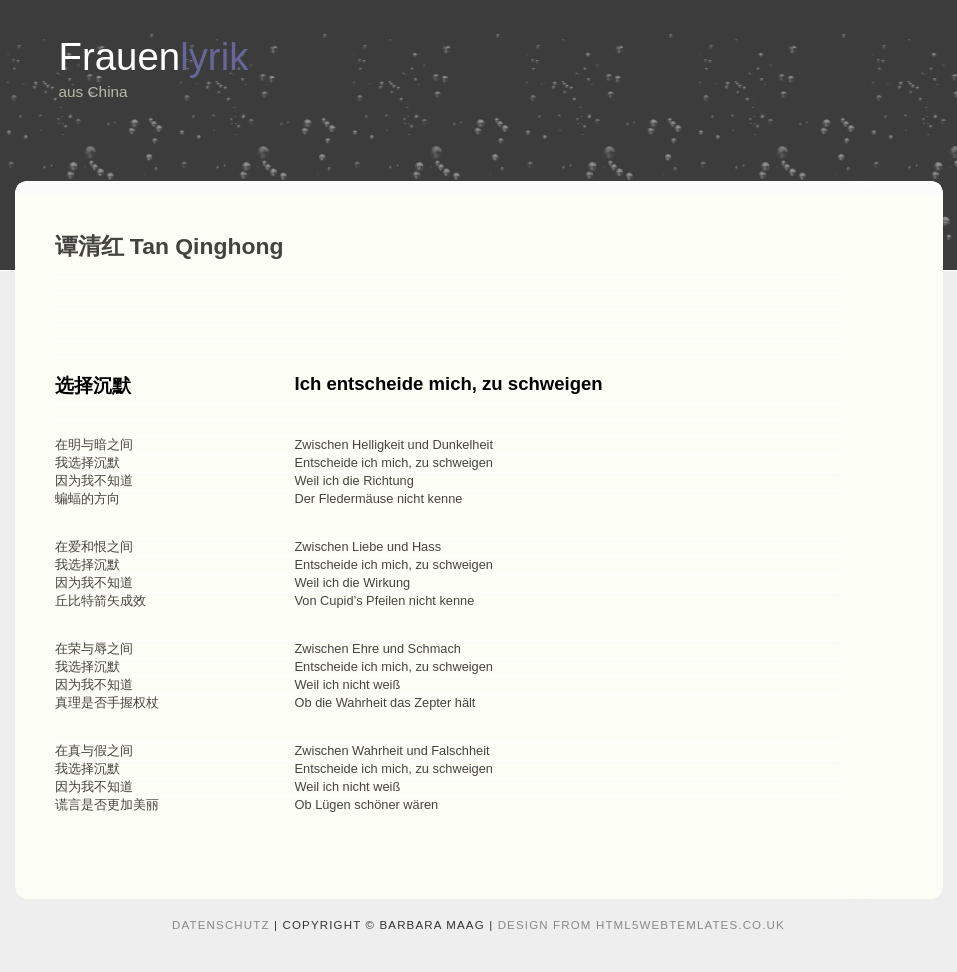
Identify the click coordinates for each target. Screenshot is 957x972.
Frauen (154, 56)
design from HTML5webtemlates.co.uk (641, 925)
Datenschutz (221, 925)
